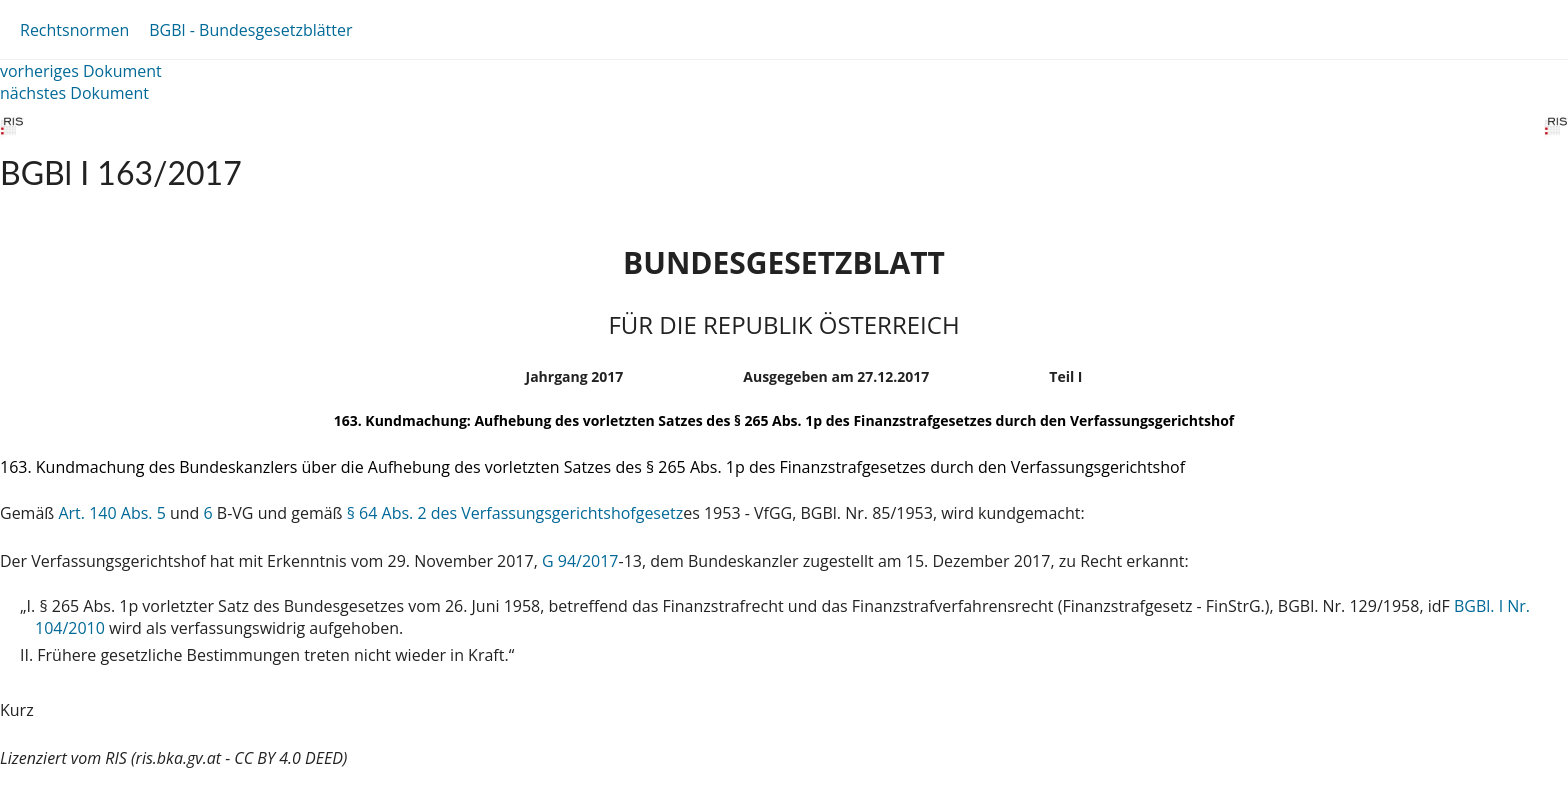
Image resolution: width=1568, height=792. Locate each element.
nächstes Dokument (74, 93)
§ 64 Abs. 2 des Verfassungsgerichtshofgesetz (515, 513)
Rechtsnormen (74, 30)
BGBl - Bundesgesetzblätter (250, 30)
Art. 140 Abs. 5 (111, 513)
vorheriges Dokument (81, 71)
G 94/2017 (580, 561)
